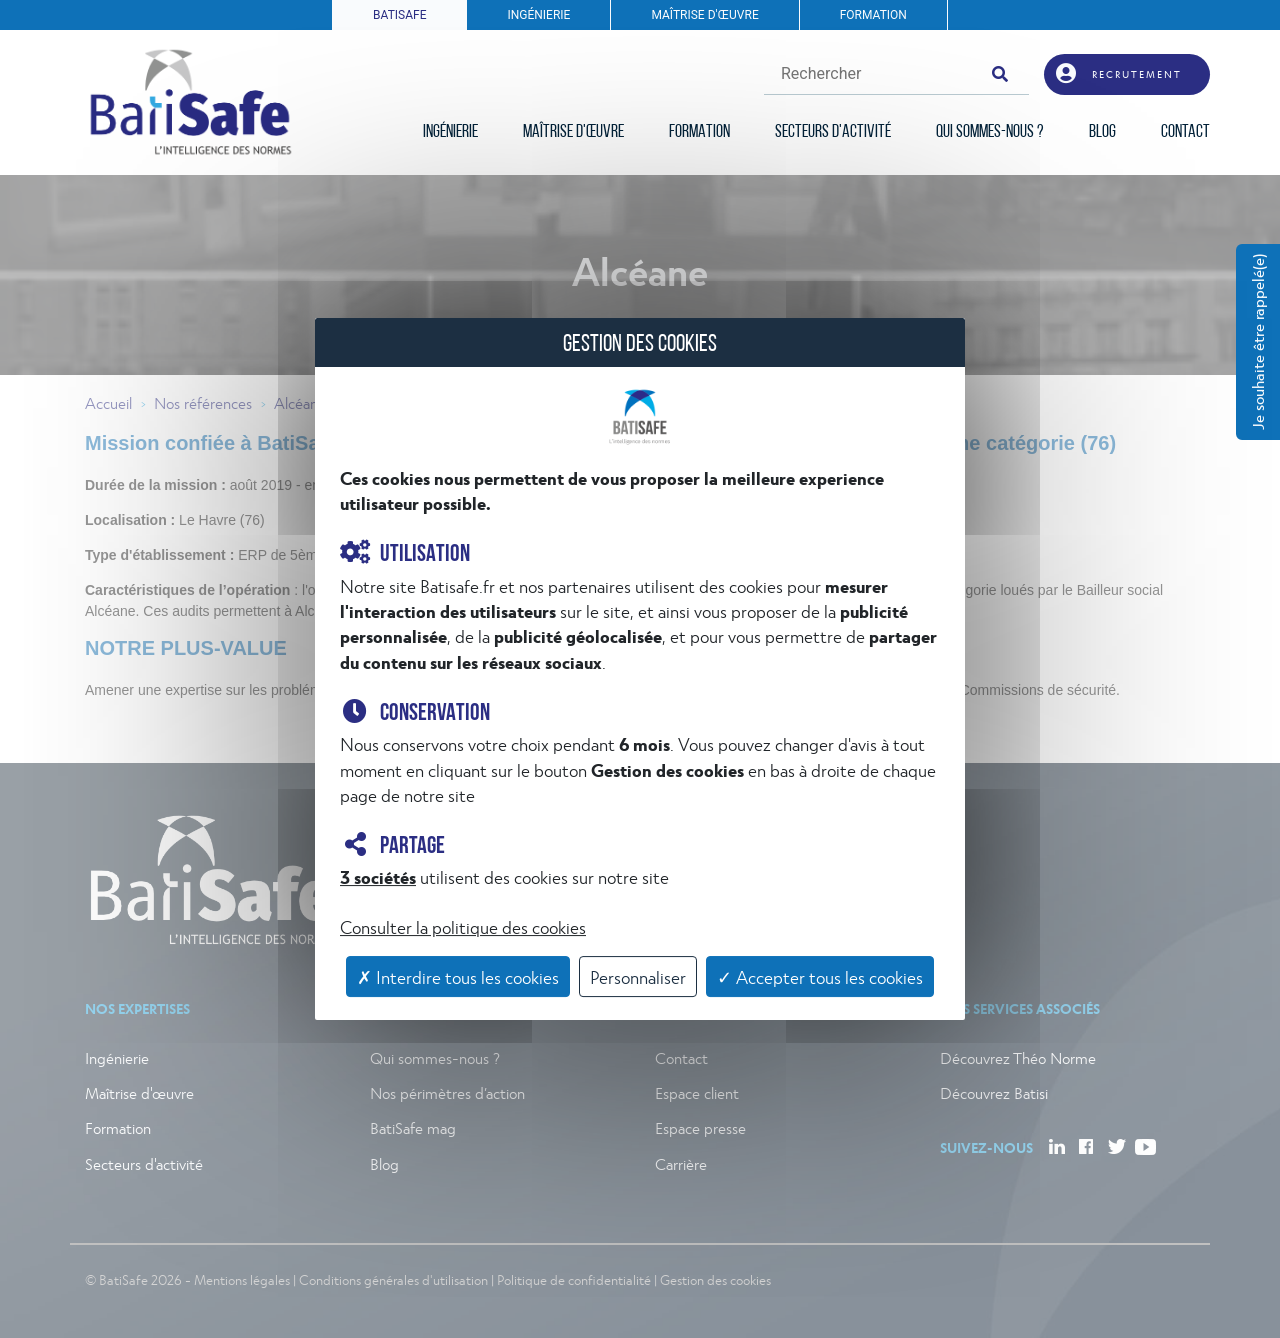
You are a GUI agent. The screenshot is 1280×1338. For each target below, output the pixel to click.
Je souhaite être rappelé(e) (1257, 342)
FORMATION (873, 15)
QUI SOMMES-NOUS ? (990, 132)
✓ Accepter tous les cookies (820, 976)
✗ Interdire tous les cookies (458, 976)
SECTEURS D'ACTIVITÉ (833, 132)
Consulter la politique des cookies (463, 926)
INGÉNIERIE (538, 15)
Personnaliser (638, 976)
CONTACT (1185, 132)
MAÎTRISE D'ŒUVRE (704, 15)
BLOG (1102, 132)
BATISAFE (399, 15)
